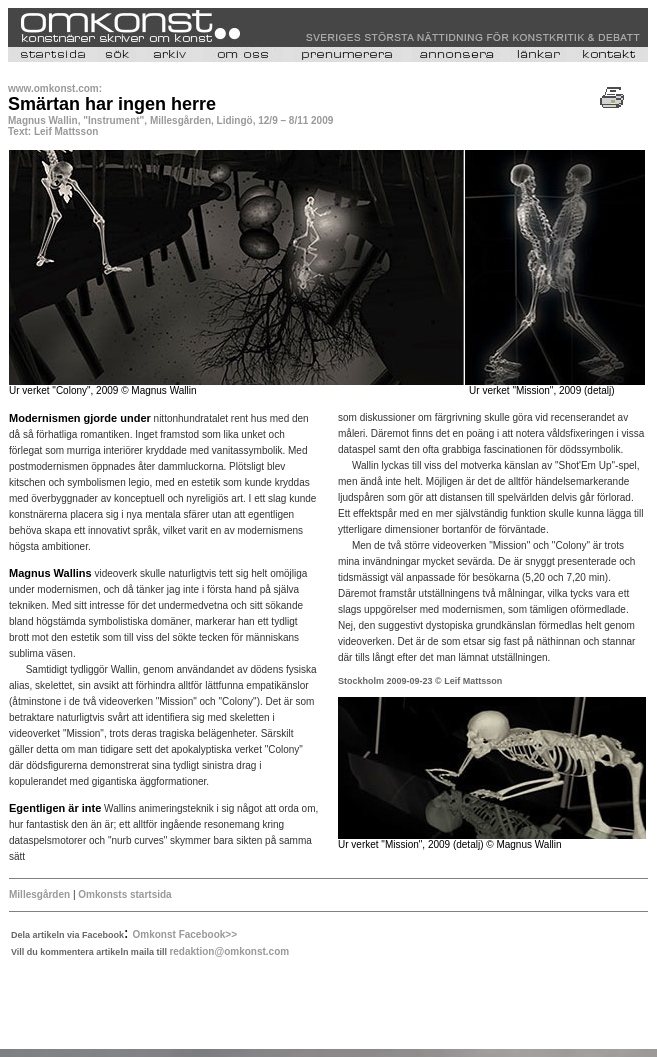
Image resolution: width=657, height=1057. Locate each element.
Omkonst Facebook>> (185, 934)
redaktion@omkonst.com (229, 951)
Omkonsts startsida (124, 894)
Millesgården (39, 894)
